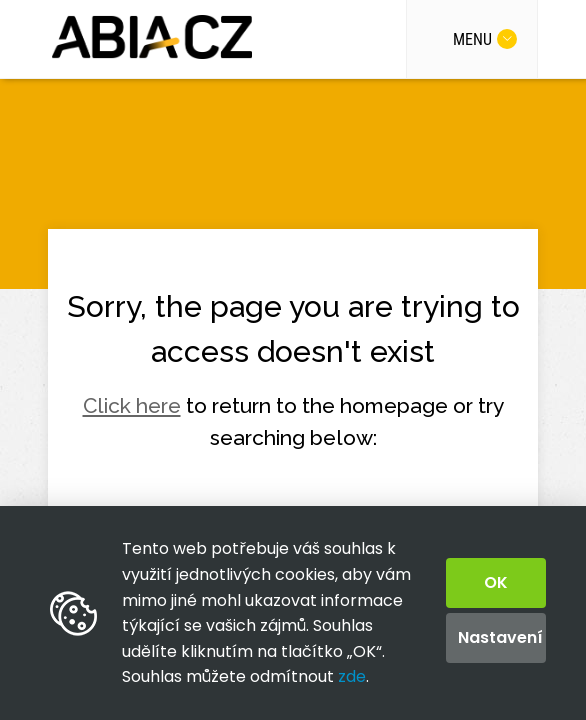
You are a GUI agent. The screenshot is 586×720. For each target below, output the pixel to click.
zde (352, 676)
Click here (132, 405)
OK (496, 582)
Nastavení (500, 637)
